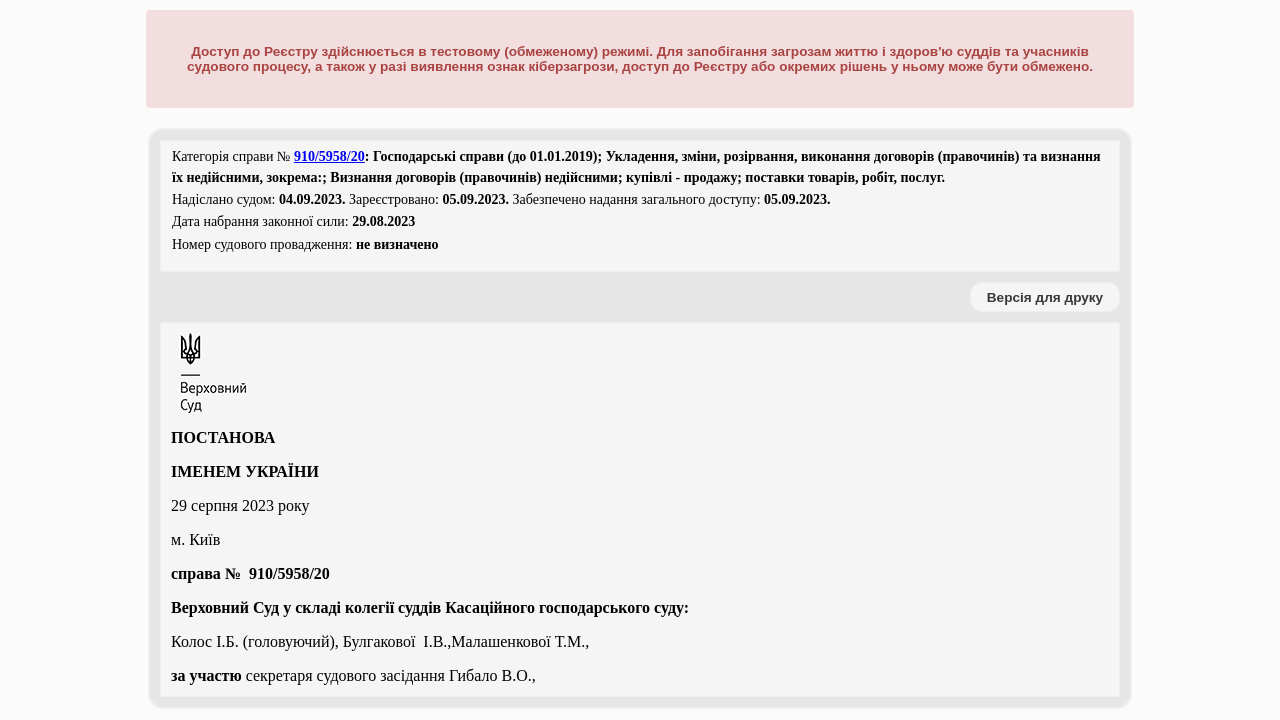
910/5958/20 (329, 156)
